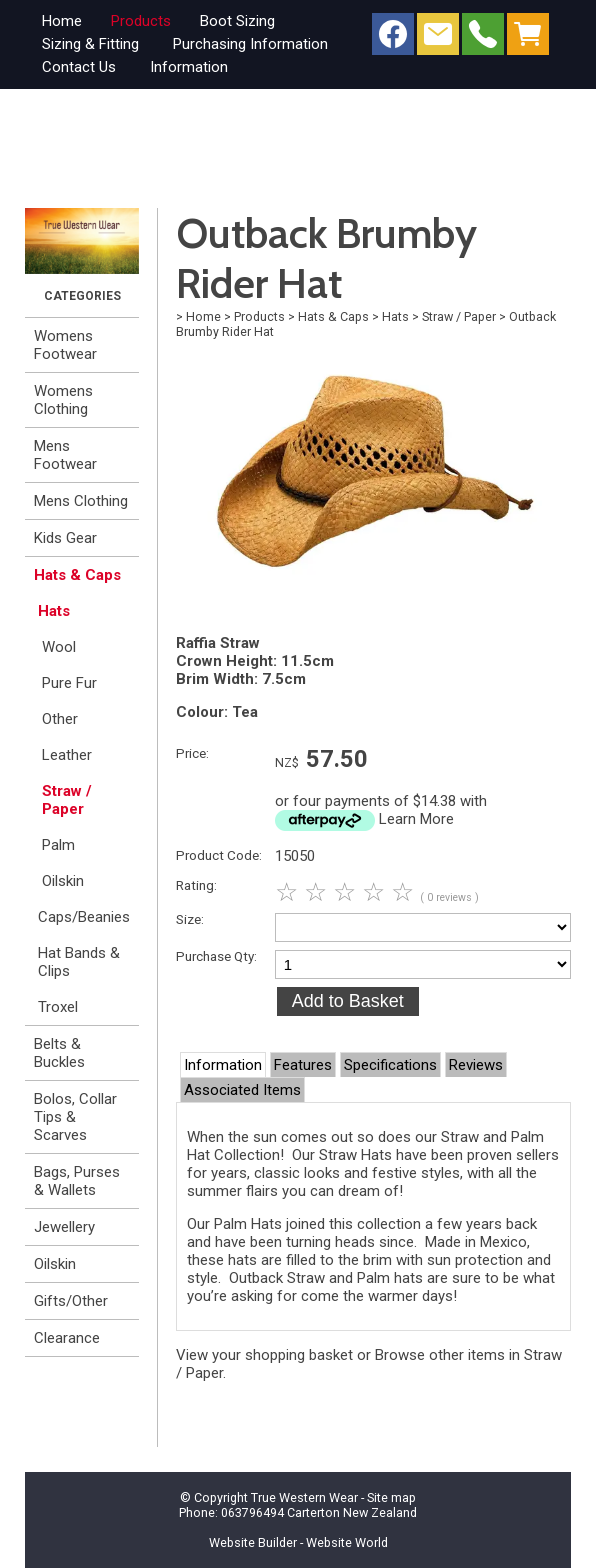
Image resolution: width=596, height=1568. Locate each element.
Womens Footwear (65, 345)
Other (60, 719)
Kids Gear (65, 538)
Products (141, 21)
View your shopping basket (264, 1355)
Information (189, 67)
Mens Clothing (81, 501)
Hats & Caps (77, 575)
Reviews (476, 1065)
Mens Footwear (65, 455)
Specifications (390, 1065)
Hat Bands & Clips (79, 962)
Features (303, 1065)
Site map (391, 1497)
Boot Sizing (237, 21)
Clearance (67, 1338)
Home (62, 21)
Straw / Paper (67, 800)
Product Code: (219, 855)
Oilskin (63, 881)
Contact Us (79, 67)
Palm (58, 845)
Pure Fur (69, 683)
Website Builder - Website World (298, 1542)
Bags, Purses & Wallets (77, 1181)
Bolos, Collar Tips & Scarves (75, 1117)
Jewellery (64, 1227)
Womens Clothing (63, 400)
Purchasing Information (250, 44)
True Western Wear (304, 1497)
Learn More (416, 819)
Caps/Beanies (84, 917)
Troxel (58, 1007)
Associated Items (242, 1090)
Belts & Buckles (59, 1053)
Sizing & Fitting (90, 44)
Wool (59, 647)
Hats (54, 611)
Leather (67, 755)
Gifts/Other (71, 1301)
